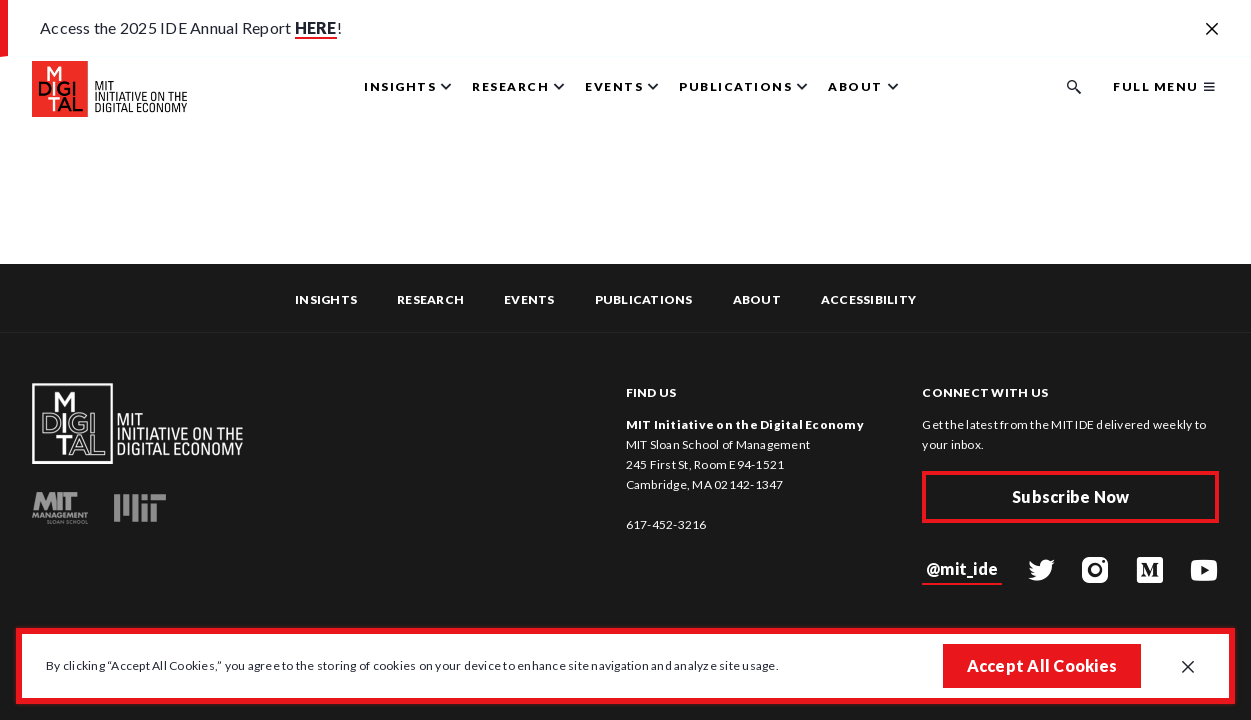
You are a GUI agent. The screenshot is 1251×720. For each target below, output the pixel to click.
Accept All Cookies (1042, 665)
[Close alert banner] (1212, 30)
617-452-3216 (666, 524)
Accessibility (868, 299)
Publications (644, 299)
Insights (326, 299)
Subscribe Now (1070, 496)
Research (430, 299)
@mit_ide (962, 568)
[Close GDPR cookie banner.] (1188, 668)
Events (529, 299)
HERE (316, 27)
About (757, 299)
